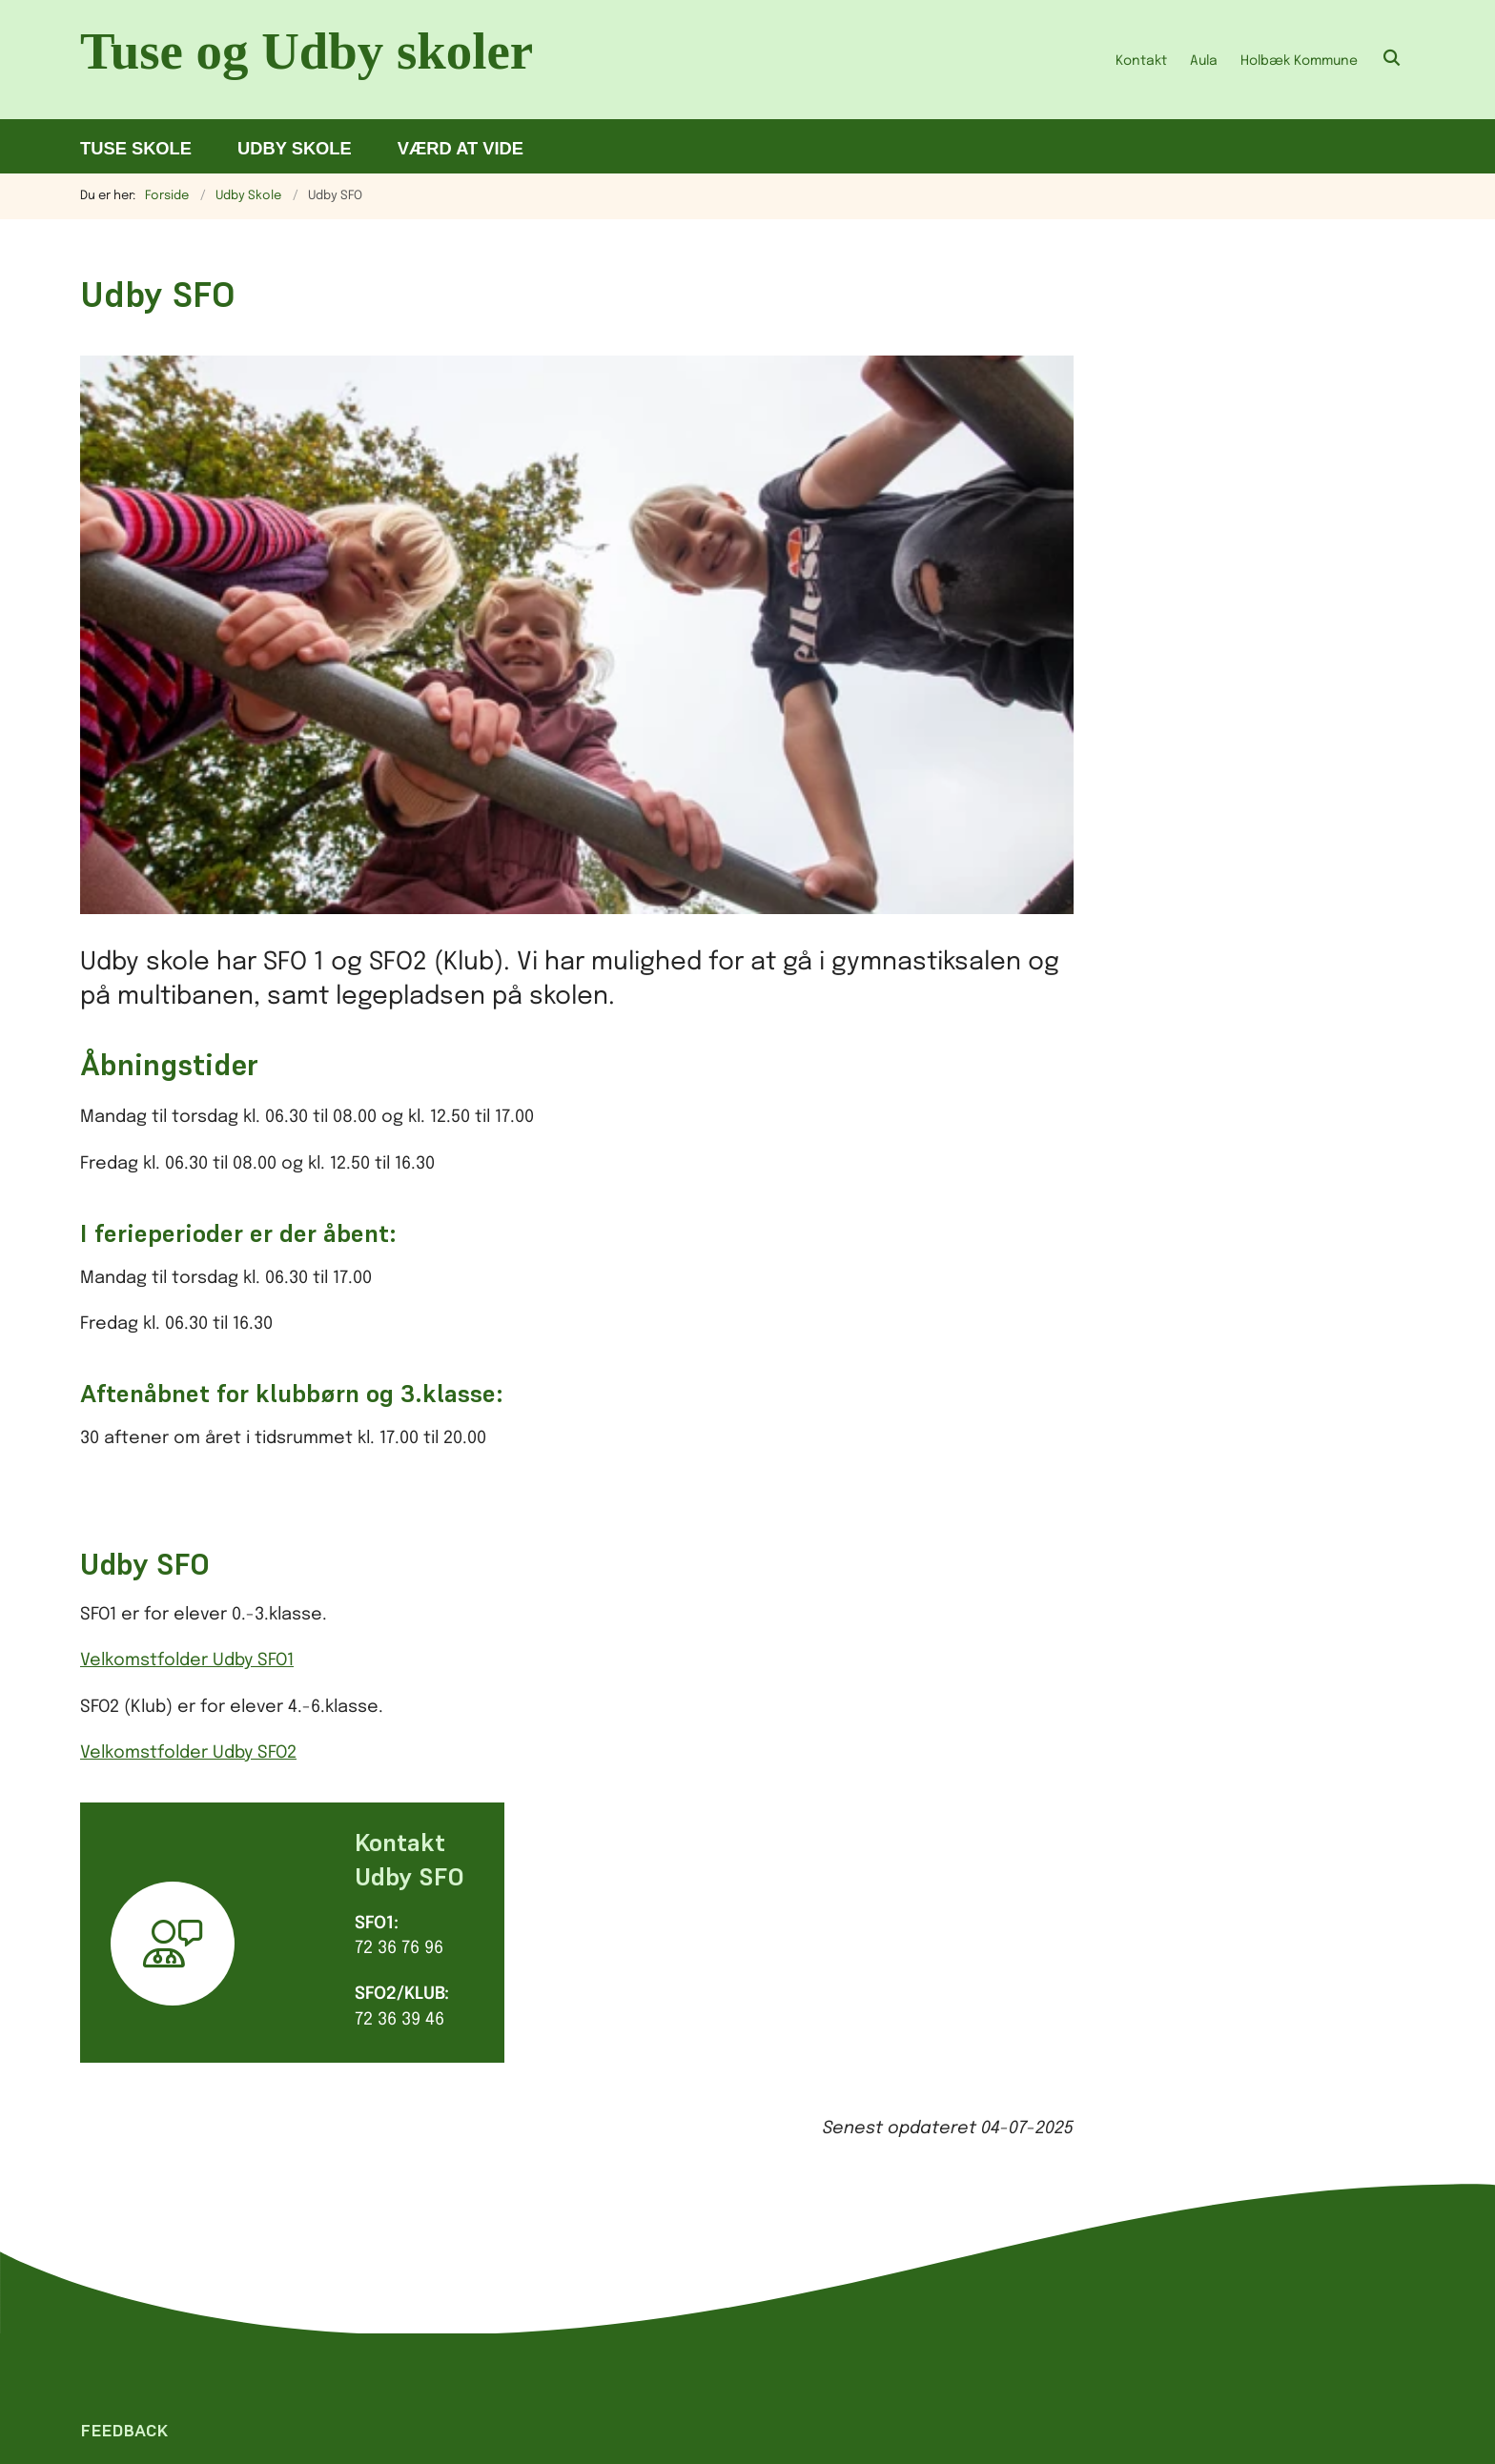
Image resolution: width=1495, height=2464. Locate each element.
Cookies (1040, 2009)
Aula (1204, 61)
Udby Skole (294, 148)
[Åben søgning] (1392, 60)
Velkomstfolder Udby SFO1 (187, 1127)
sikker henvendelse (772, 2238)
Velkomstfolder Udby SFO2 (188, 1219)
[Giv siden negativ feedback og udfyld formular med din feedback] (171, 1833)
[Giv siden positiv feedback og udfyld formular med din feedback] (104, 1833)
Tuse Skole (136, 148)
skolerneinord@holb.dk (745, 2192)
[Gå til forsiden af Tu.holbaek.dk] (318, 60)
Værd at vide (460, 148)
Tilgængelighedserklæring (1115, 2042)
